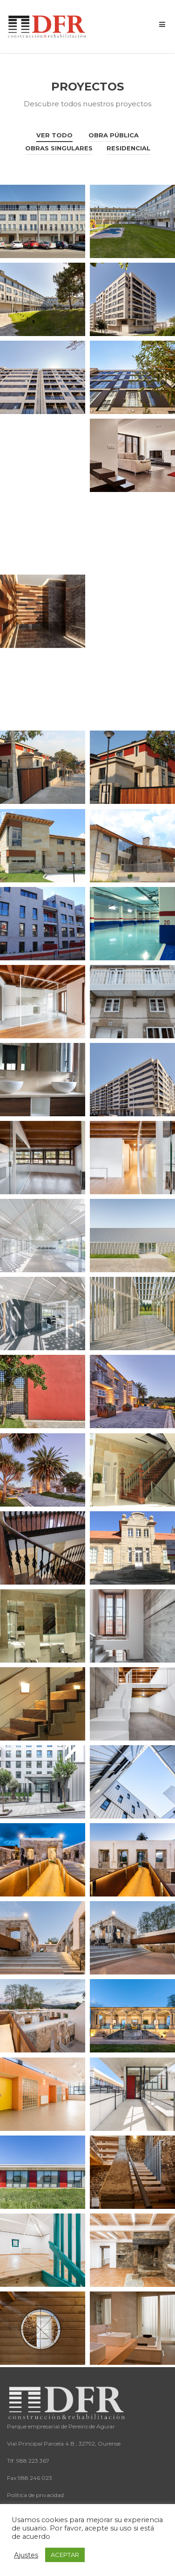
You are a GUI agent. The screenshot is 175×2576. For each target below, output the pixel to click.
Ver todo (54, 135)
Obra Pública (113, 135)
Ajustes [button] (26, 2555)
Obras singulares (59, 148)
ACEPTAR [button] (65, 2554)
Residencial (128, 148)
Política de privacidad (35, 2495)
